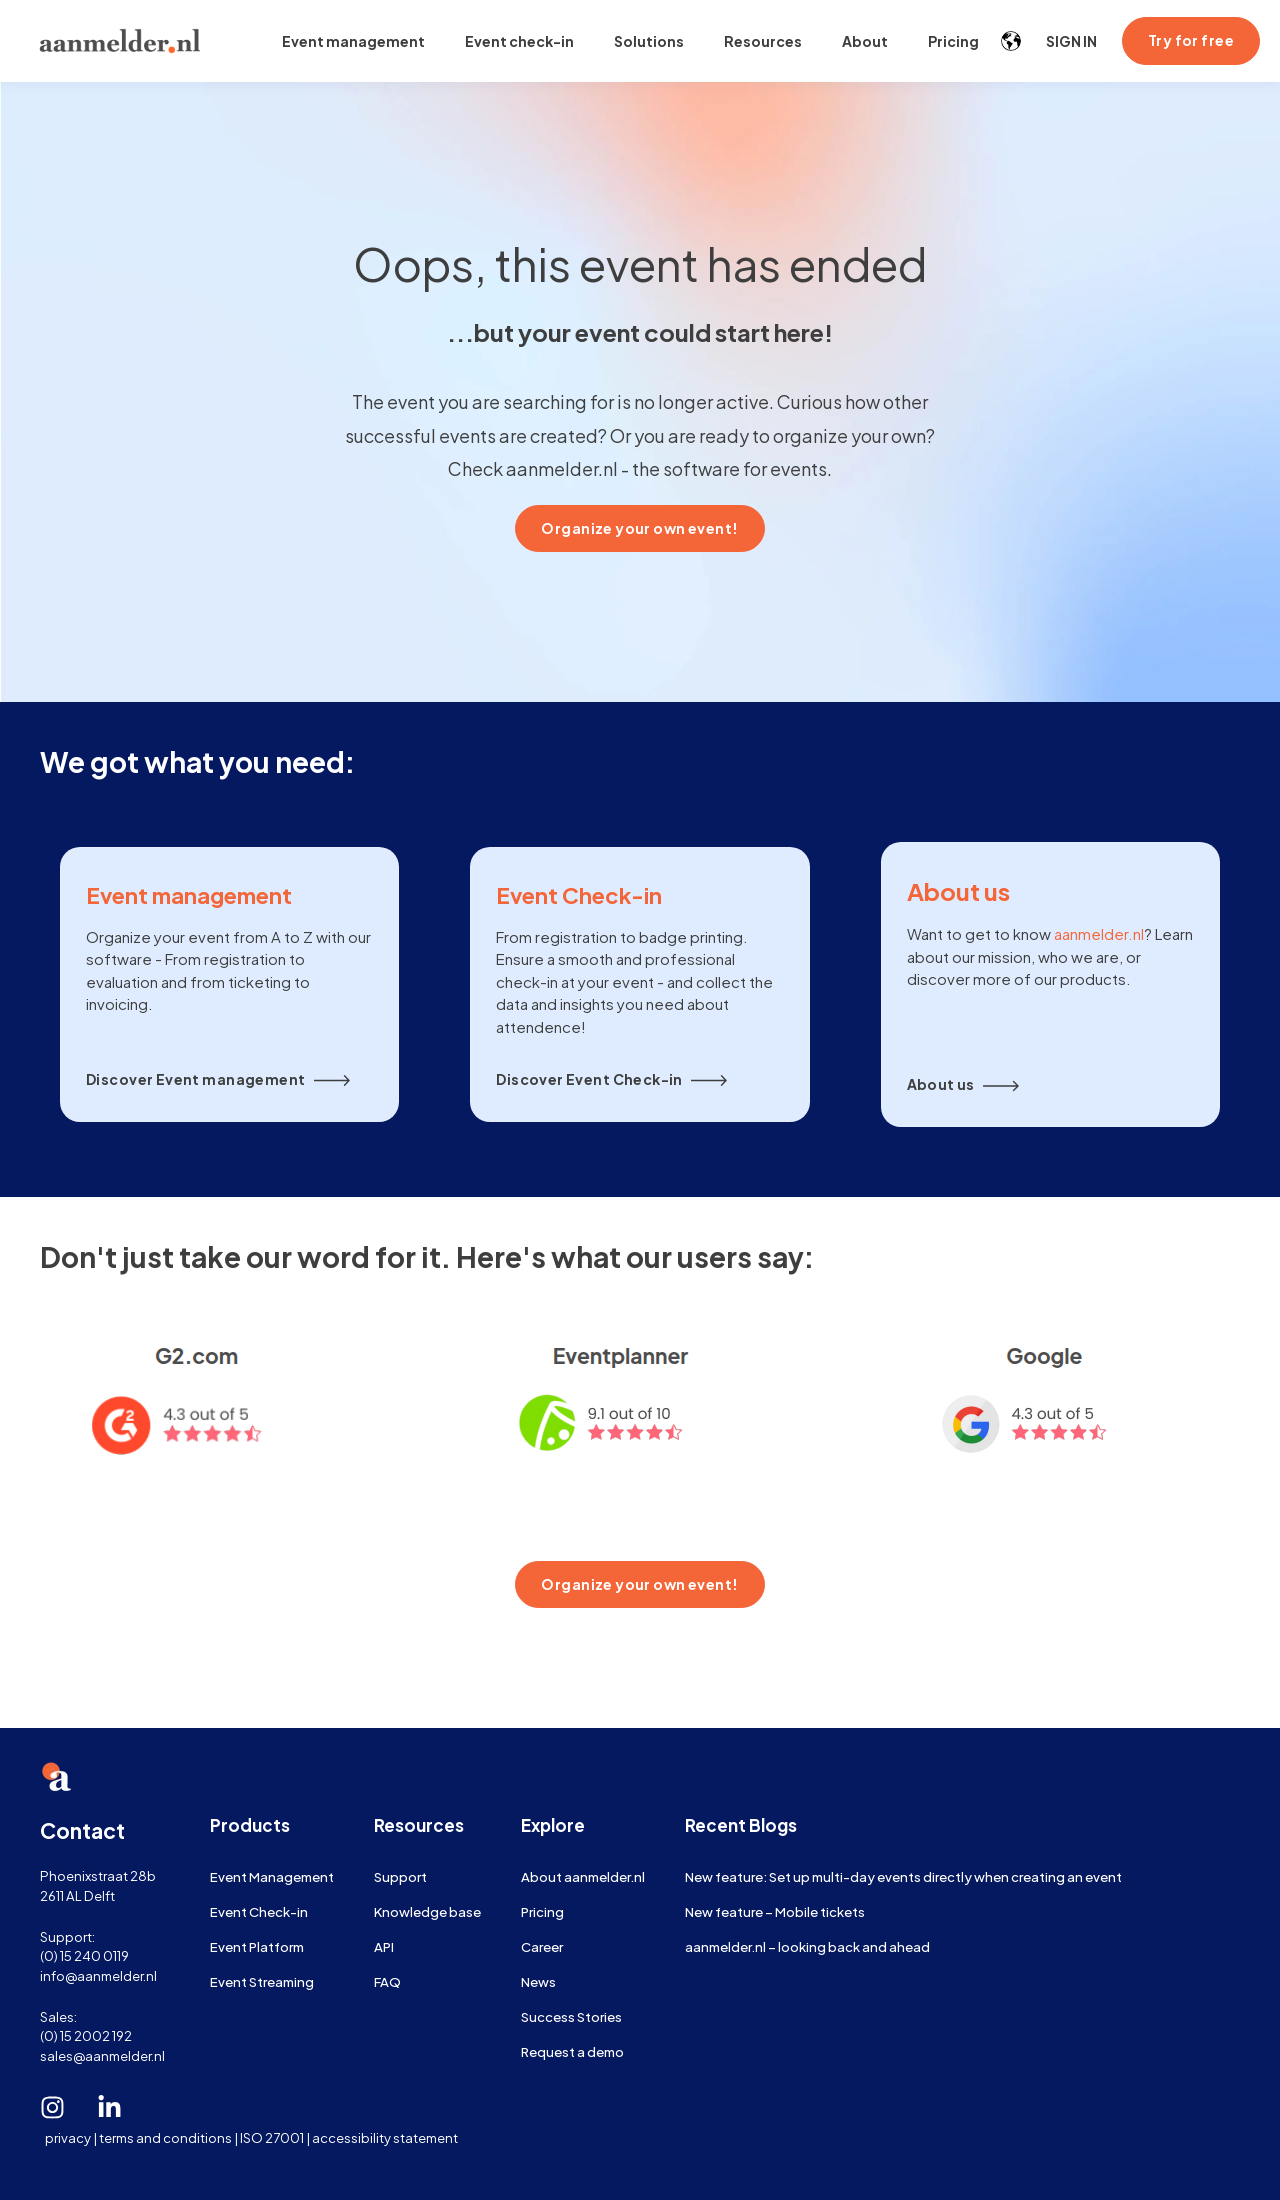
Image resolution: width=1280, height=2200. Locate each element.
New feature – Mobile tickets (775, 1911)
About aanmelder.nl (583, 1876)
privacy (68, 2137)
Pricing (542, 1911)
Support (400, 1876)
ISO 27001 (272, 2137)
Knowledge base (427, 1911)
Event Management (272, 1876)
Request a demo (572, 2051)
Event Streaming (262, 1981)
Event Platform (257, 1946)
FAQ (387, 1981)
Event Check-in (259, 1911)
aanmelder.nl (1099, 933)
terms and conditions (165, 2137)
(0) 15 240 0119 (84, 1955)
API (384, 1946)
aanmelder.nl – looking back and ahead (807, 1946)
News (538, 1981)
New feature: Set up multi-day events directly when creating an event (903, 1876)
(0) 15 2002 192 (86, 2035)
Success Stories (571, 2016)
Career (542, 1946)
